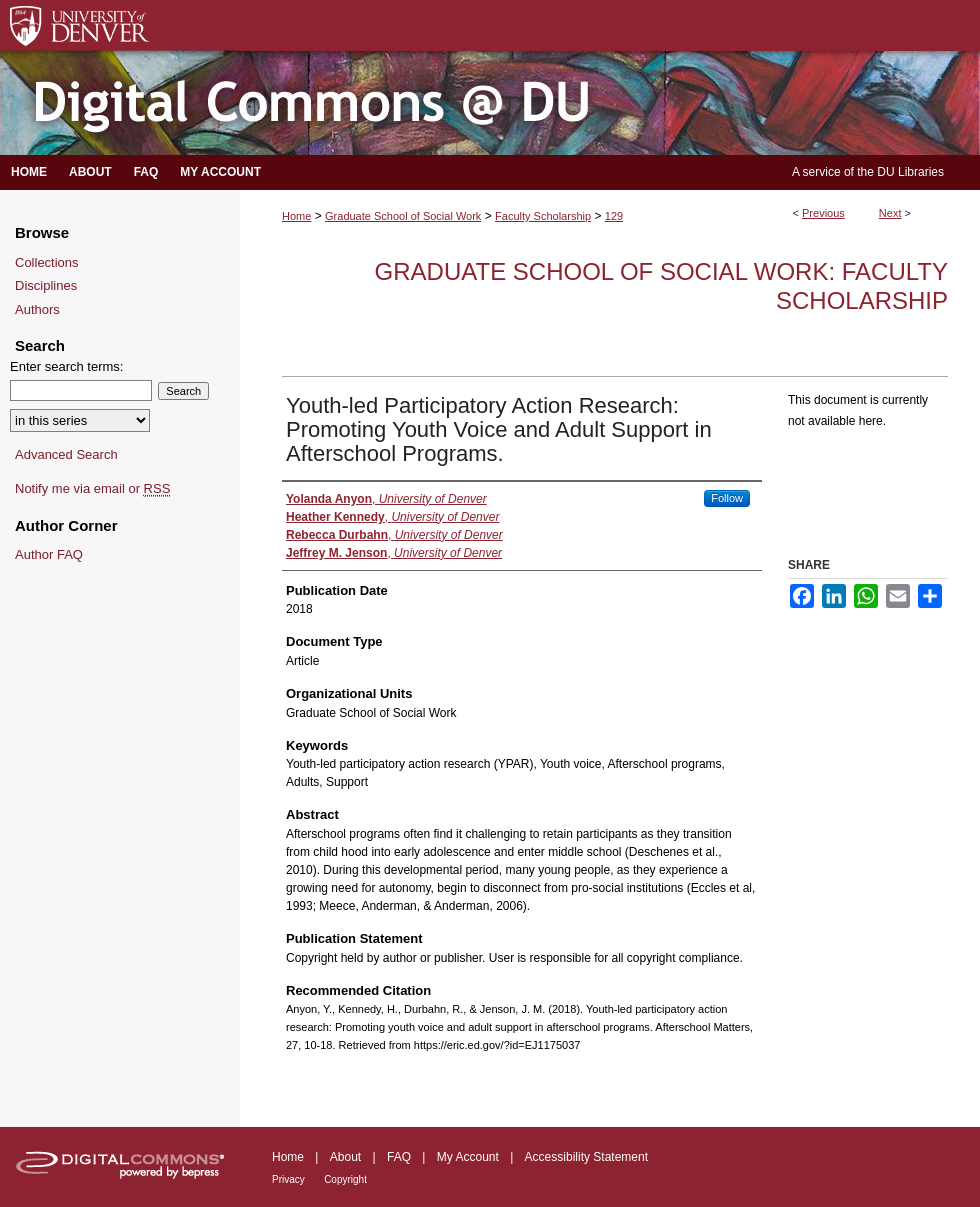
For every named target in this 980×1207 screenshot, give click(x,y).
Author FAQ (49, 554)
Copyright (345, 1179)
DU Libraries (910, 172)
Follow (727, 498)
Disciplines (46, 285)
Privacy (288, 1179)
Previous (823, 213)
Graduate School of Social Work (403, 216)
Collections (47, 262)
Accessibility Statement (586, 1157)
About (345, 1157)
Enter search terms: (66, 366)
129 (614, 216)
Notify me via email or (92, 489)
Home (296, 216)
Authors (37, 309)
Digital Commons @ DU (490, 103)
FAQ (399, 1157)
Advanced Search (66, 454)
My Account (468, 1157)
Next (890, 213)
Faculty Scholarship (543, 216)
